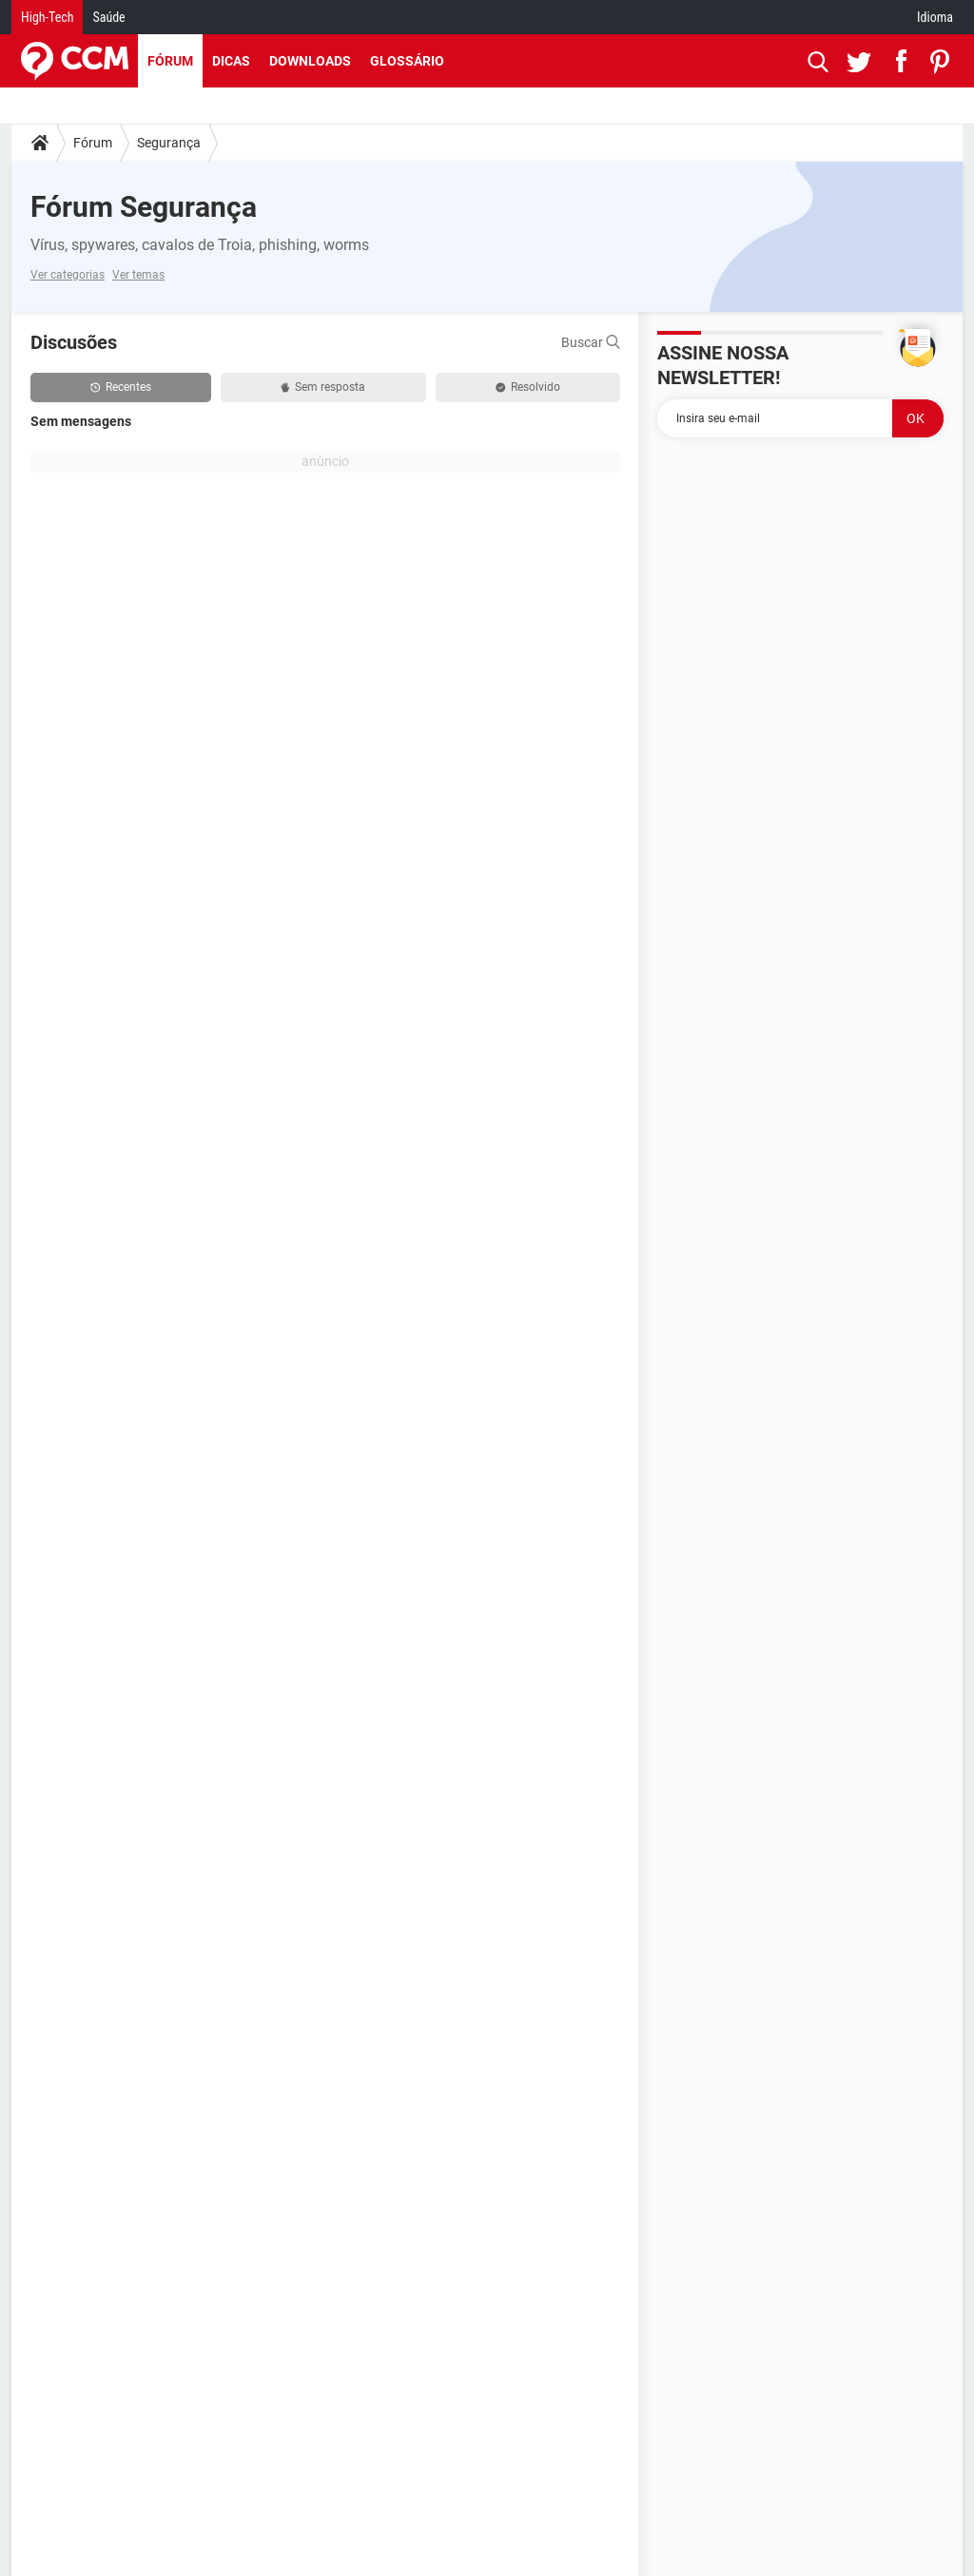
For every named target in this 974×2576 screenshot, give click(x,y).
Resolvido (528, 387)
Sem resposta (323, 387)
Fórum (170, 60)
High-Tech (47, 17)
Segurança (169, 142)
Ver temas (138, 274)
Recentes (120, 387)
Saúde (108, 17)
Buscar (590, 342)
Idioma (935, 17)
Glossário (407, 60)
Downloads (310, 60)
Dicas (231, 60)
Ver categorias (67, 274)
